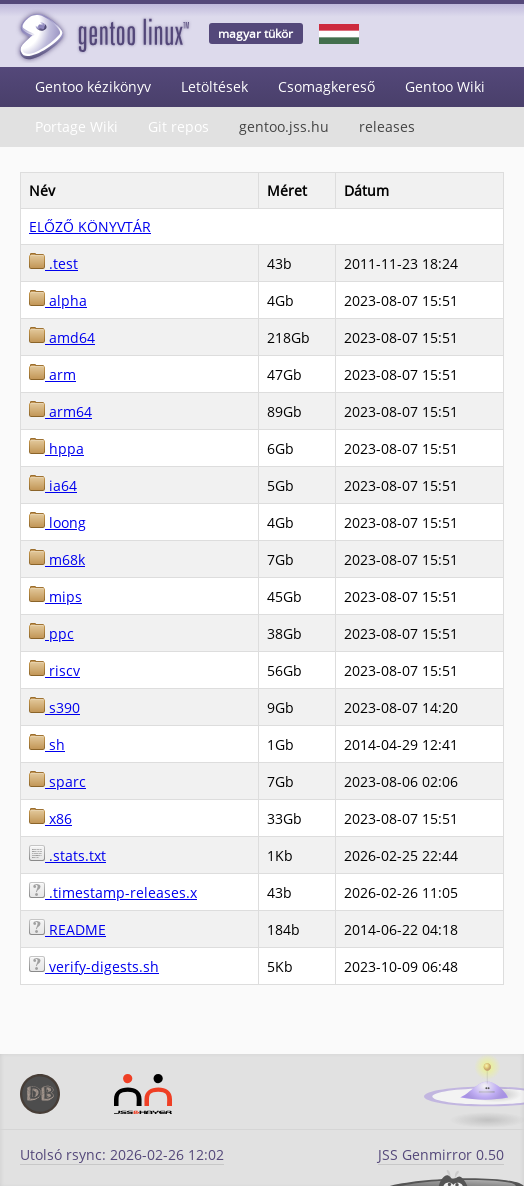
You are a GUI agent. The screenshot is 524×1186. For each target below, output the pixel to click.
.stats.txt (67, 855)
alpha (58, 300)
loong (57, 522)
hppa (56, 448)
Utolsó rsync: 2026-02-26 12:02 (122, 1154)
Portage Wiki (76, 126)
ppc (51, 633)
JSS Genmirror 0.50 (441, 1154)
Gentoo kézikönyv (93, 86)
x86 (50, 818)
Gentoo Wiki (445, 86)
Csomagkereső (326, 86)
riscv (54, 670)
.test (53, 263)
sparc (57, 781)
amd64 (62, 337)
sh (47, 744)
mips (55, 596)
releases (387, 126)
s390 (54, 707)
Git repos (178, 126)
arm (52, 374)
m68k (57, 559)
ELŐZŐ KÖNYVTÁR (90, 226)
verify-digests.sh (94, 966)
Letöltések (214, 86)
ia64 (53, 485)
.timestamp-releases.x (113, 892)
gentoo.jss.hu (284, 126)
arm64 (60, 411)
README (67, 929)
